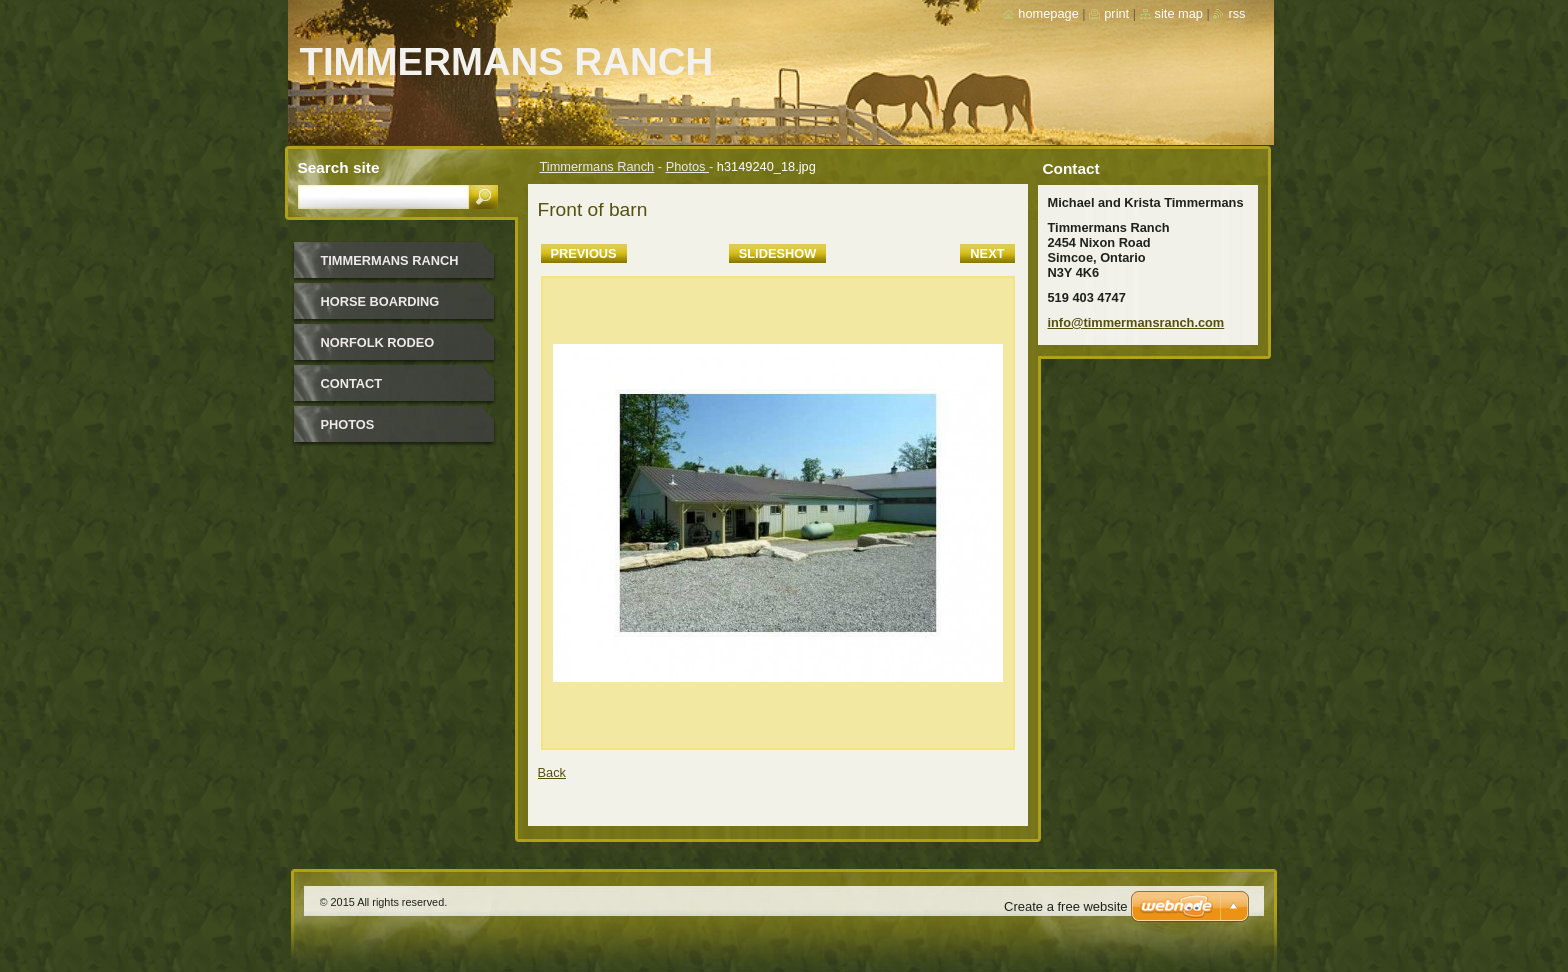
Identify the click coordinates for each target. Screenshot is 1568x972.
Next (987, 253)
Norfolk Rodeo (378, 342)
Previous (584, 253)
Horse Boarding (380, 301)
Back (552, 772)
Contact (352, 383)
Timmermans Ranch (597, 166)
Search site (339, 167)
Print (1116, 13)
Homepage (1048, 13)
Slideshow (778, 253)
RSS (1236, 13)
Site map (1179, 13)
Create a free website (1066, 906)
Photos (687, 166)
